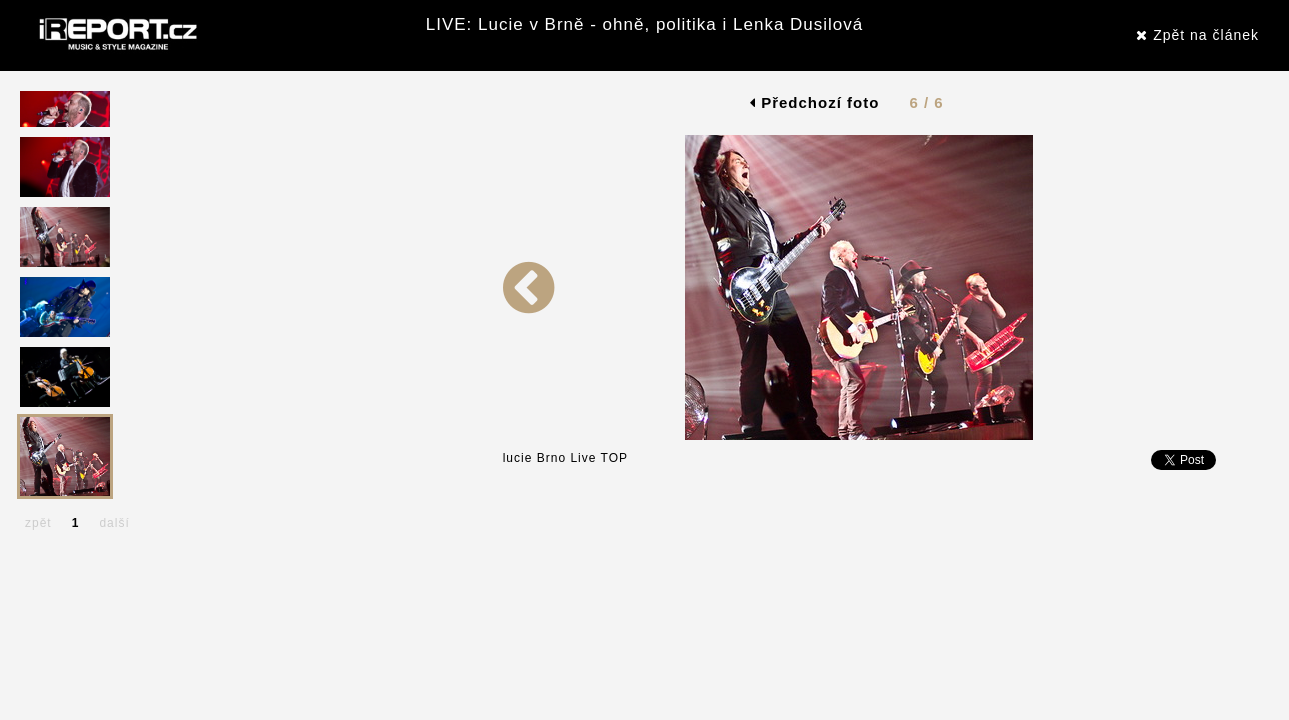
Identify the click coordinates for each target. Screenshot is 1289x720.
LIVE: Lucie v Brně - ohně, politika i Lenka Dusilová (645, 24)
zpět (38, 523)
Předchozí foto (814, 102)
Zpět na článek (1197, 35)
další (114, 523)
